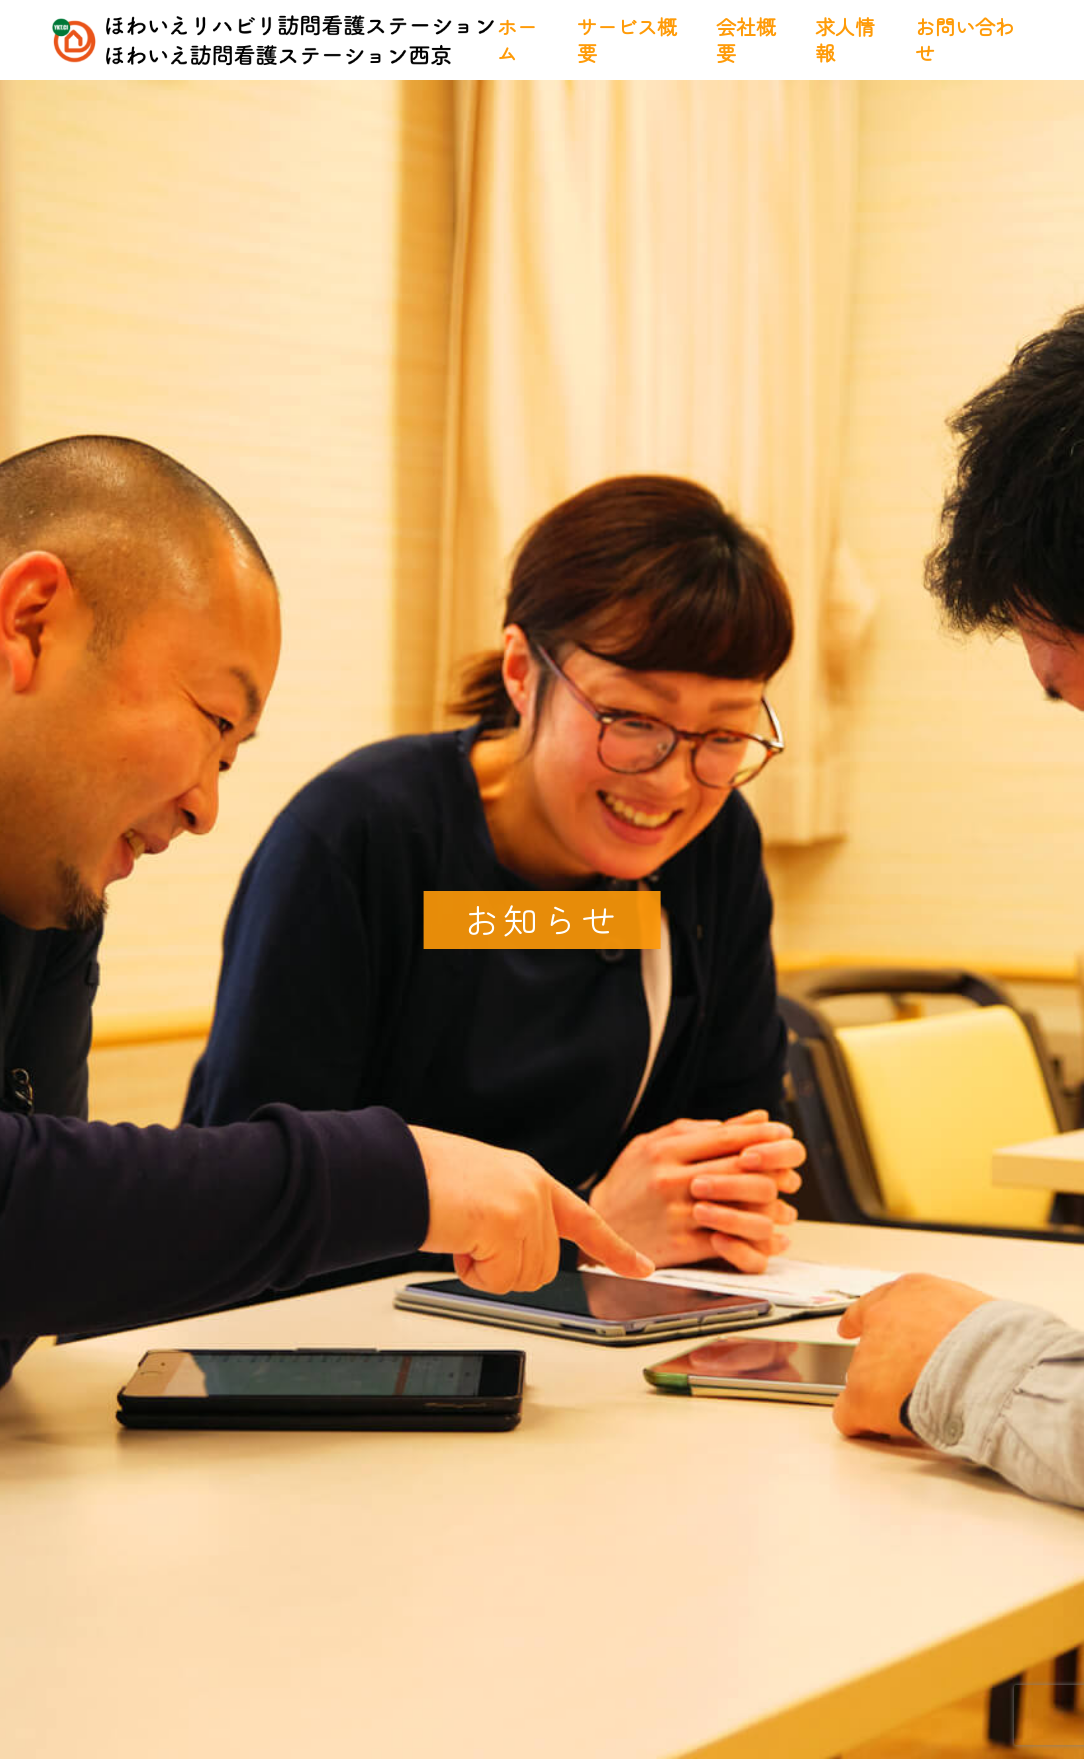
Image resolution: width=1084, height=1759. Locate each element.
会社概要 (746, 39)
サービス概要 (627, 39)
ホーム (517, 39)
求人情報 (845, 39)
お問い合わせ (965, 39)
